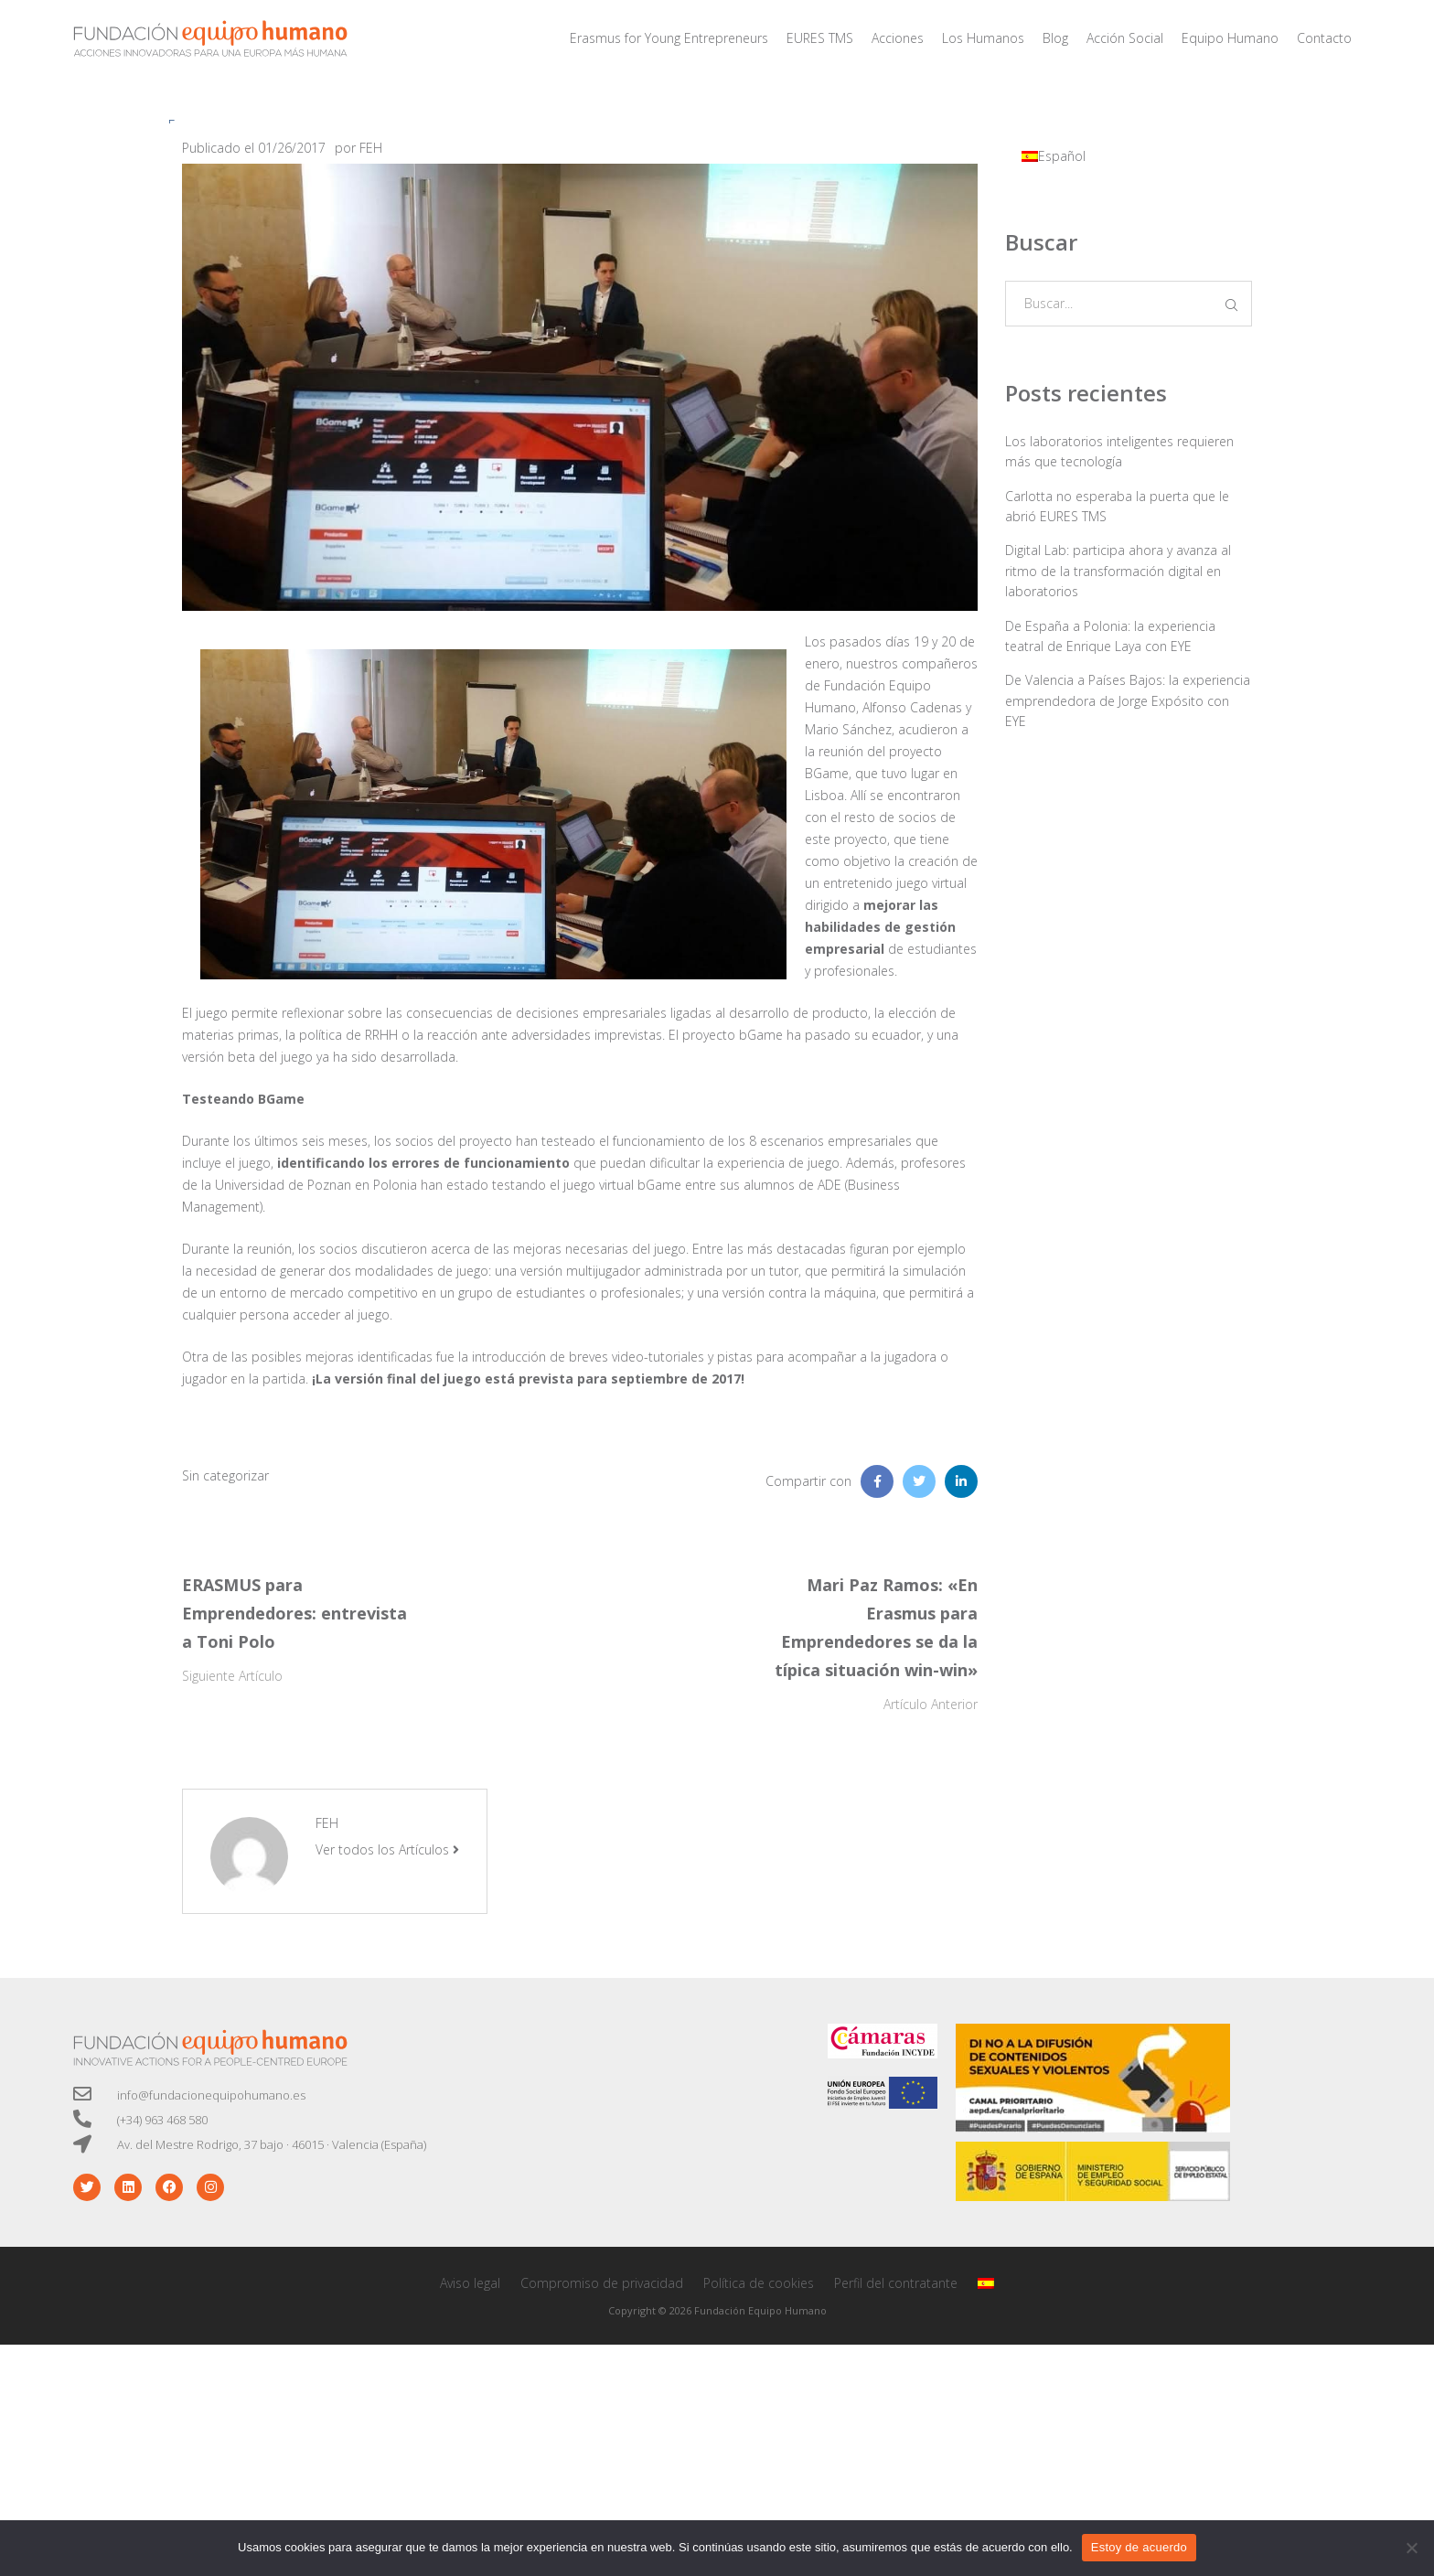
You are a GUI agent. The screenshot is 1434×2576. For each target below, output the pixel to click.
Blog (1055, 38)
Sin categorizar (225, 1475)
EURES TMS (820, 38)
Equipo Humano (1230, 38)
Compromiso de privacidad (601, 2283)
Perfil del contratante (896, 2283)
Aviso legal (470, 2283)
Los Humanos (983, 38)
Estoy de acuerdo (1139, 2547)
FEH (370, 147)
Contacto (1324, 38)
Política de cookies (758, 2283)
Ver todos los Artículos (387, 1849)
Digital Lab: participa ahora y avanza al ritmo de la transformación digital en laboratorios (1118, 570)
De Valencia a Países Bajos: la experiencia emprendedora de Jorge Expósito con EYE (1127, 700)
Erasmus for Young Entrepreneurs (669, 38)
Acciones (898, 38)
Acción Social (1124, 38)
